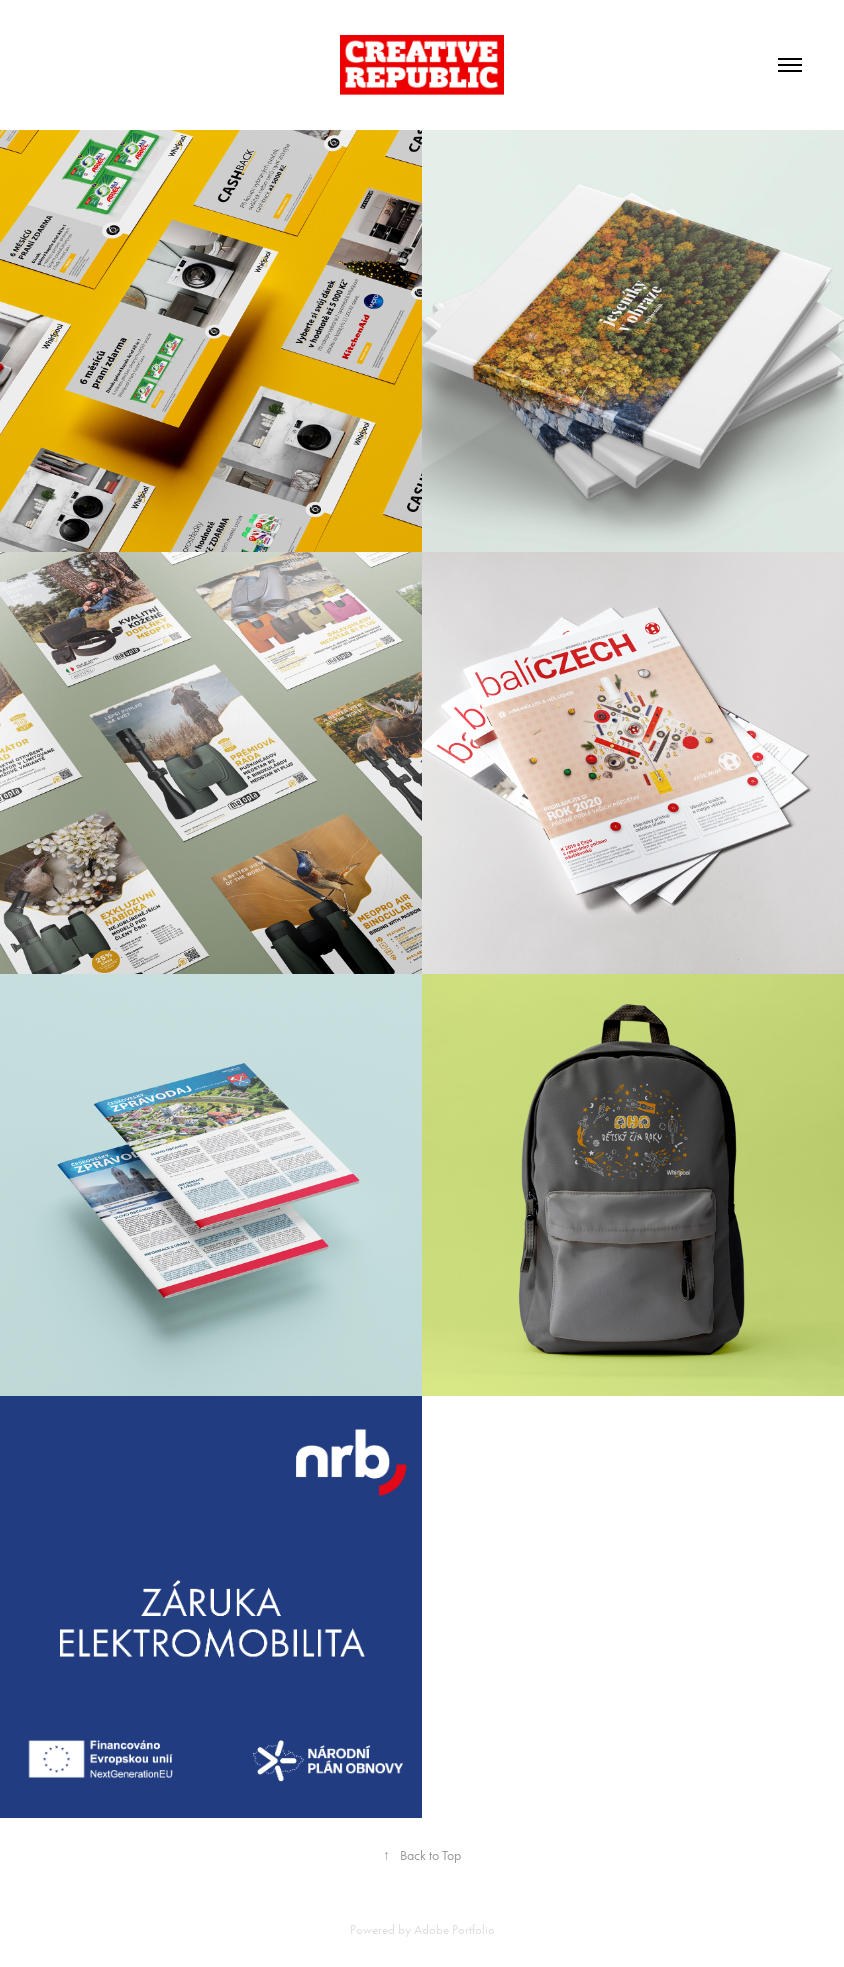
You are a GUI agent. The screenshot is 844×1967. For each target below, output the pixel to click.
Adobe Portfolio (454, 1929)
